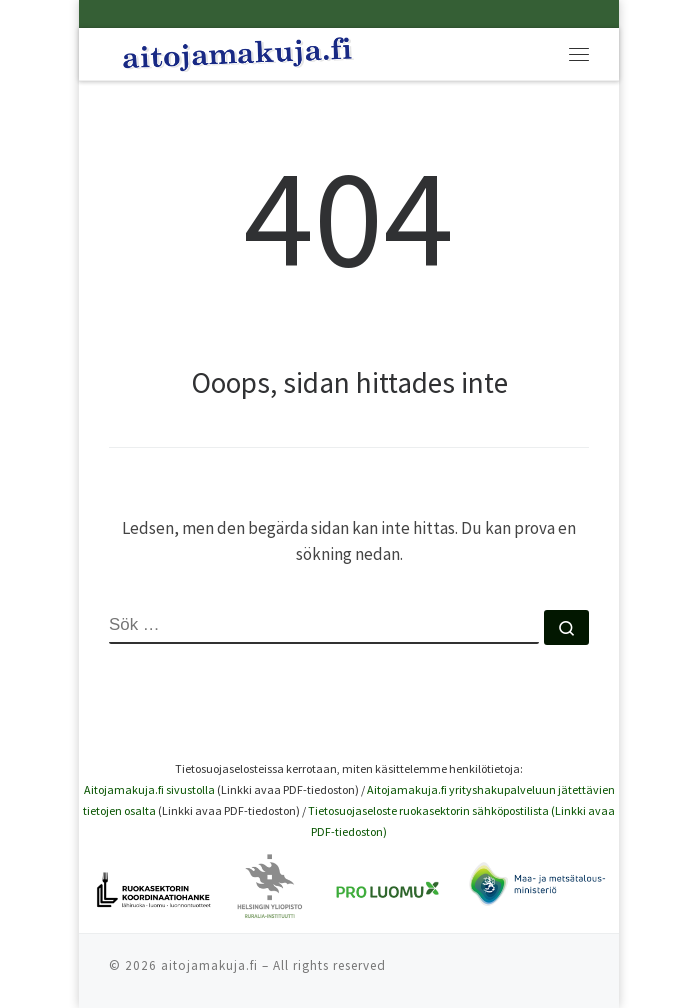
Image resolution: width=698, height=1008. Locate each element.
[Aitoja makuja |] (237, 51)
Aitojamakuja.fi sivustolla (149, 789)
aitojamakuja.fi (209, 965)
